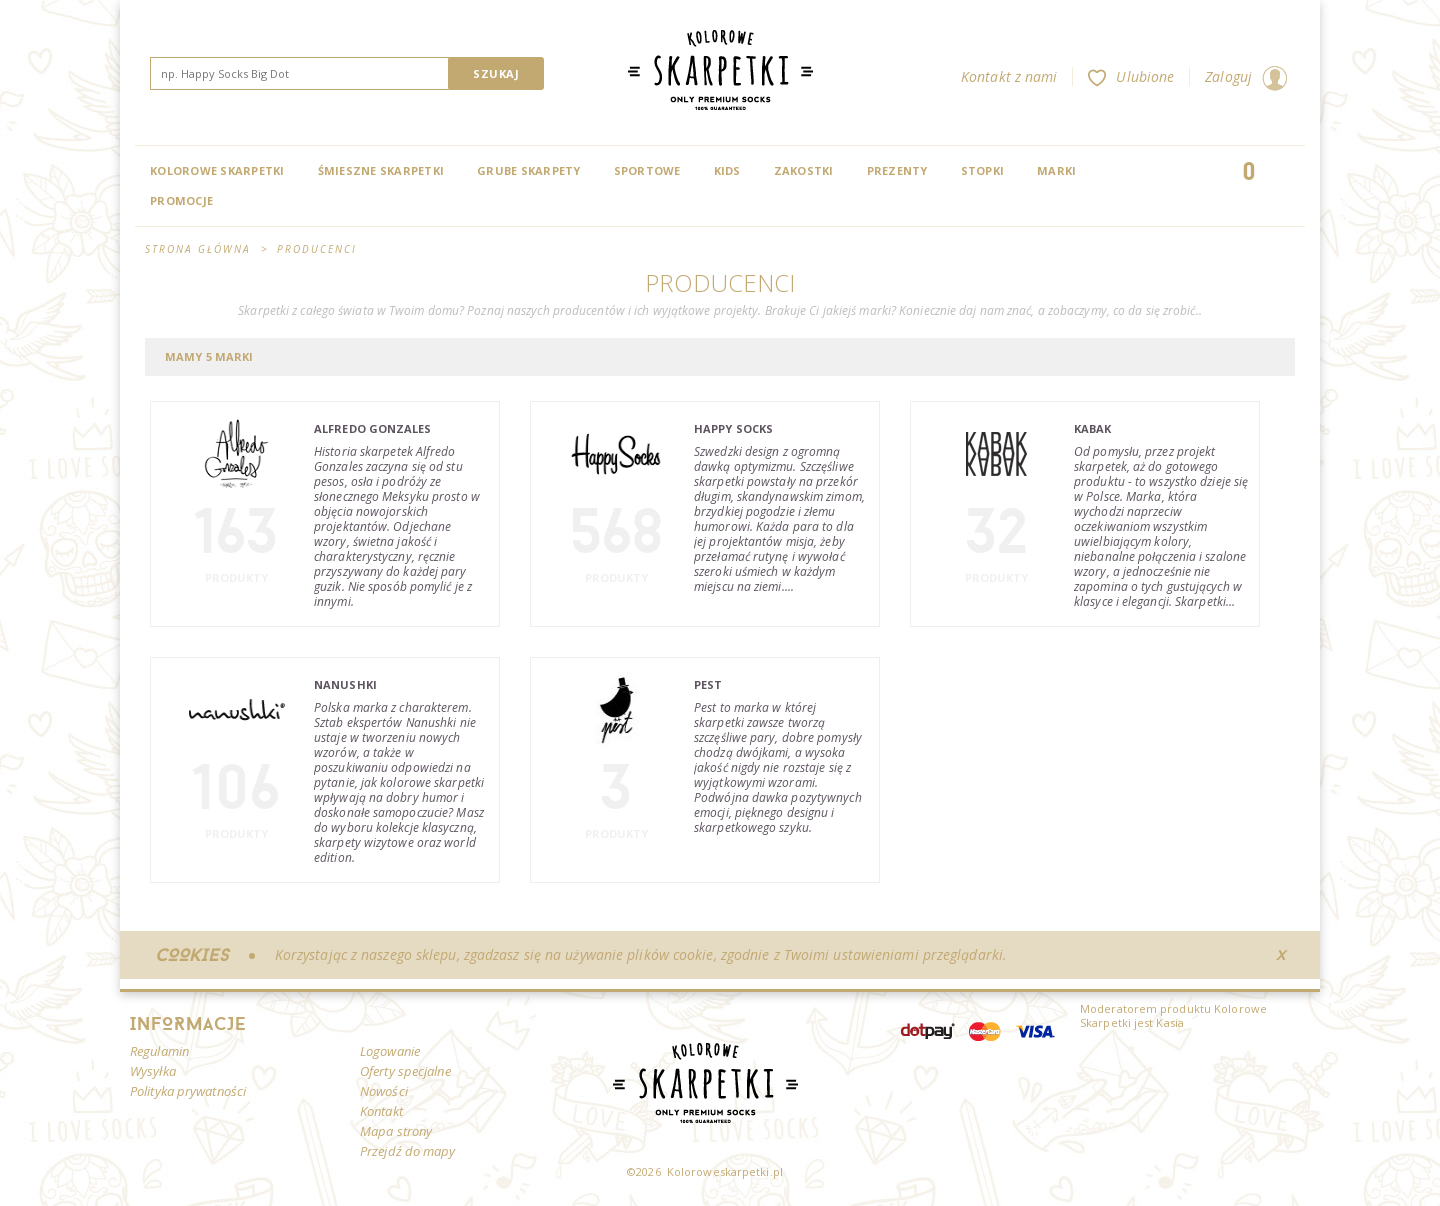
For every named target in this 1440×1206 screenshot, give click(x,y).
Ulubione (1131, 76)
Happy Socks (733, 428)
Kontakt (381, 1111)
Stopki (983, 170)
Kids (727, 170)
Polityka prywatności (188, 1091)
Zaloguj (1246, 76)
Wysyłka (153, 1071)
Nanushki (345, 684)
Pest (708, 684)
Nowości (384, 1091)
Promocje (181, 200)
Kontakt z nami (1009, 76)
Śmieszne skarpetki (381, 170)
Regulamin (159, 1051)
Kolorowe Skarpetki (217, 170)
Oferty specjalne (405, 1071)
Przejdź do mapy (408, 1151)
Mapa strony (396, 1131)
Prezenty (897, 170)
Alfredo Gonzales (373, 428)
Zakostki (804, 170)
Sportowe (647, 170)
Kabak (1093, 428)
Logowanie (390, 1051)
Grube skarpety (529, 170)
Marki (1056, 170)
